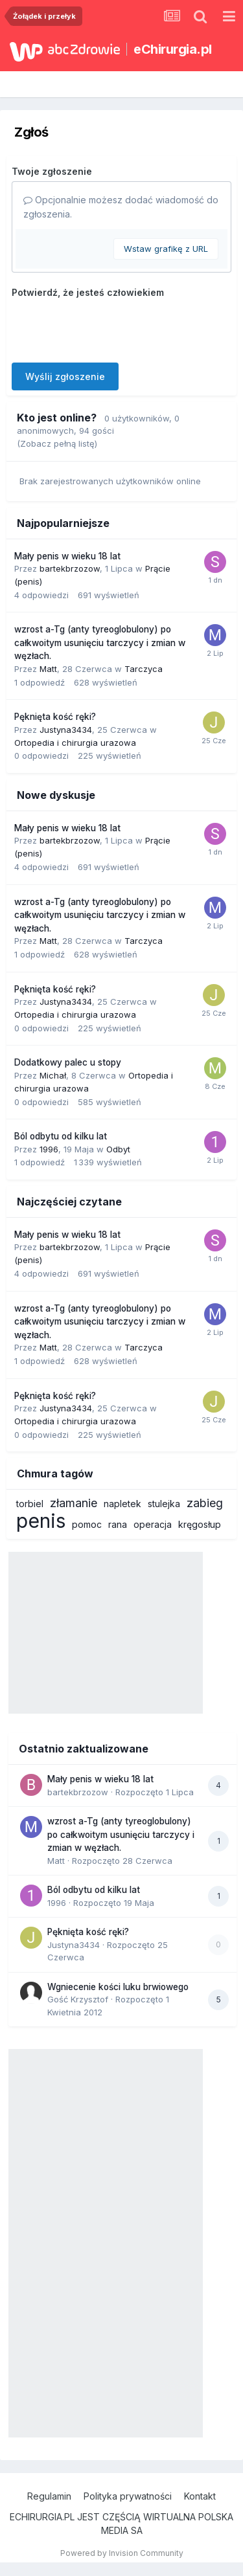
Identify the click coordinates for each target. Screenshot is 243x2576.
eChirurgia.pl (172, 49)
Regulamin (49, 2496)
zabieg (205, 1503)
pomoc (87, 1524)
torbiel (29, 1503)
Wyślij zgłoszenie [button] (65, 376)
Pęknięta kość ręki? (55, 716)
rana (117, 1524)
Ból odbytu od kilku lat (60, 1136)
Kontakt (200, 2496)
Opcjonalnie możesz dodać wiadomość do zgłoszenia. (120, 206)
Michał (53, 1075)
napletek (122, 1503)
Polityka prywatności (128, 2496)
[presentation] (110, 327)
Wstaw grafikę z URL (166, 248)
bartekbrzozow (70, 568)
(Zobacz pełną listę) (57, 443)
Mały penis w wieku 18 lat (67, 556)
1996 (49, 1149)
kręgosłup (199, 1524)
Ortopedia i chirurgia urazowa (75, 742)
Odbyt (118, 1149)
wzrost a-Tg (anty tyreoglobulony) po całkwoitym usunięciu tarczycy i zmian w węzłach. (99, 642)
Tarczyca (143, 669)
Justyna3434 (66, 729)
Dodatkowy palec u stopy (67, 1062)
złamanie (73, 1503)
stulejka (164, 1503)
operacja (152, 1524)
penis (40, 1520)
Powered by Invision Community (121, 2553)
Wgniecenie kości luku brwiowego (118, 1987)
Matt (48, 669)
